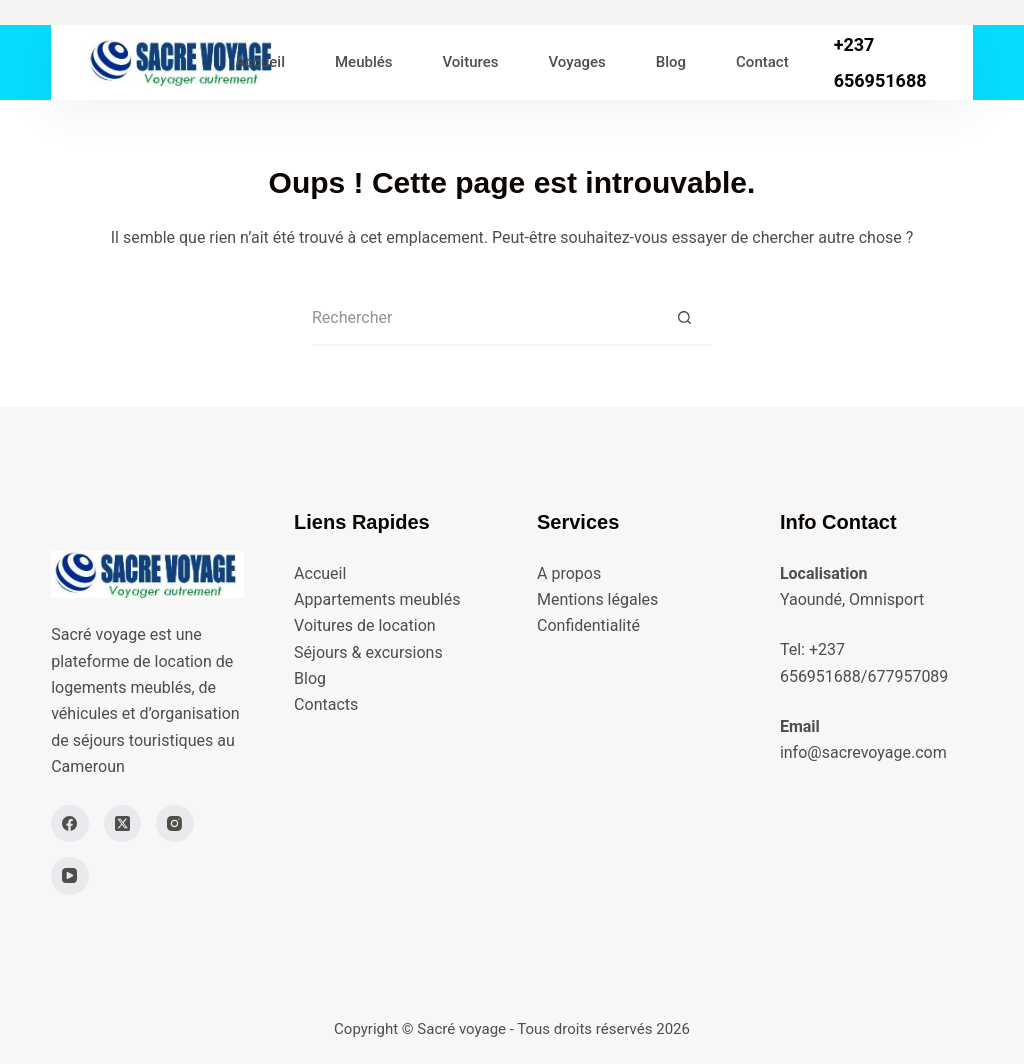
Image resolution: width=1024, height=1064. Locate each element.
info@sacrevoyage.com (863, 752)
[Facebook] (70, 824)
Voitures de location (365, 625)
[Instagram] (175, 824)
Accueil (260, 62)
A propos (569, 573)
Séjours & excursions (368, 652)
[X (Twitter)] (123, 824)
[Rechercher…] (484, 318)
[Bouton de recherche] (684, 318)
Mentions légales (597, 599)
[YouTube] (70, 876)
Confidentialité (588, 625)
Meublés (364, 62)
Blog (671, 62)
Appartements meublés (377, 599)
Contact (762, 62)
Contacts (326, 704)
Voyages (576, 62)
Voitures (471, 62)
